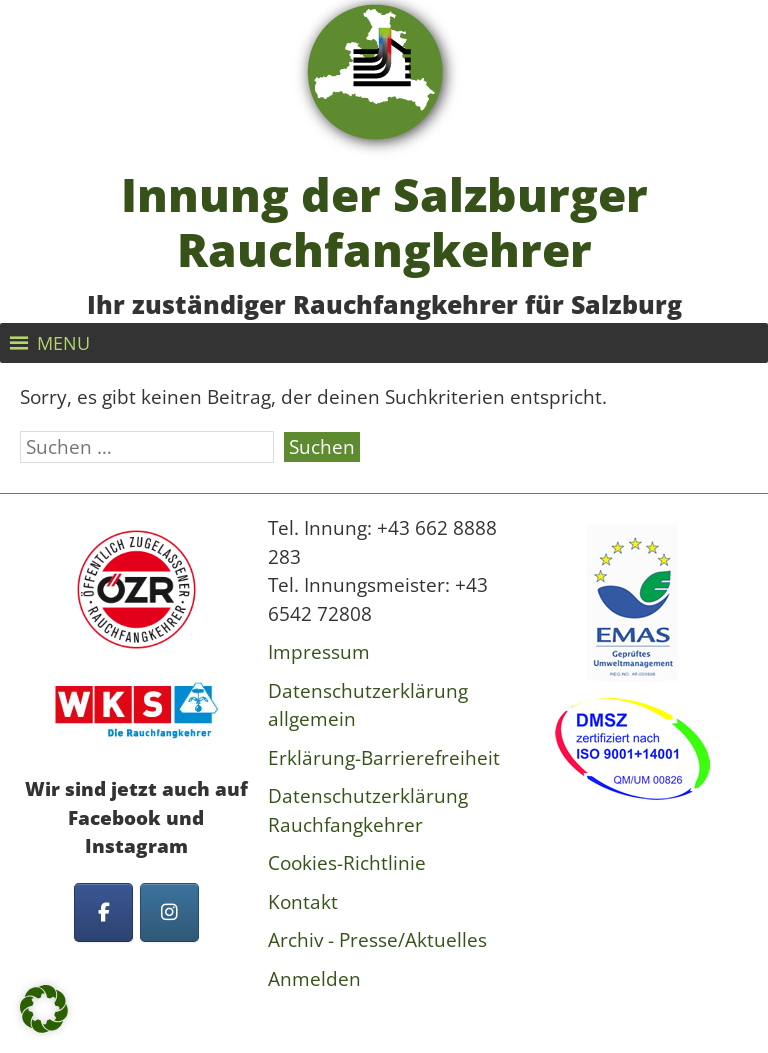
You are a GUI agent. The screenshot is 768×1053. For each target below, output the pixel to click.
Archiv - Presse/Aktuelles (377, 940)
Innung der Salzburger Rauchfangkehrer (384, 222)
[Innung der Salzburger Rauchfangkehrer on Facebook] (103, 912)
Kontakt (303, 902)
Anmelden (314, 979)
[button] (63, 343)
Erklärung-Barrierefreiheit (384, 758)
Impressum (319, 652)
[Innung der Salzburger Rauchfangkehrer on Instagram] (169, 912)
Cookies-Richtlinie (347, 863)
